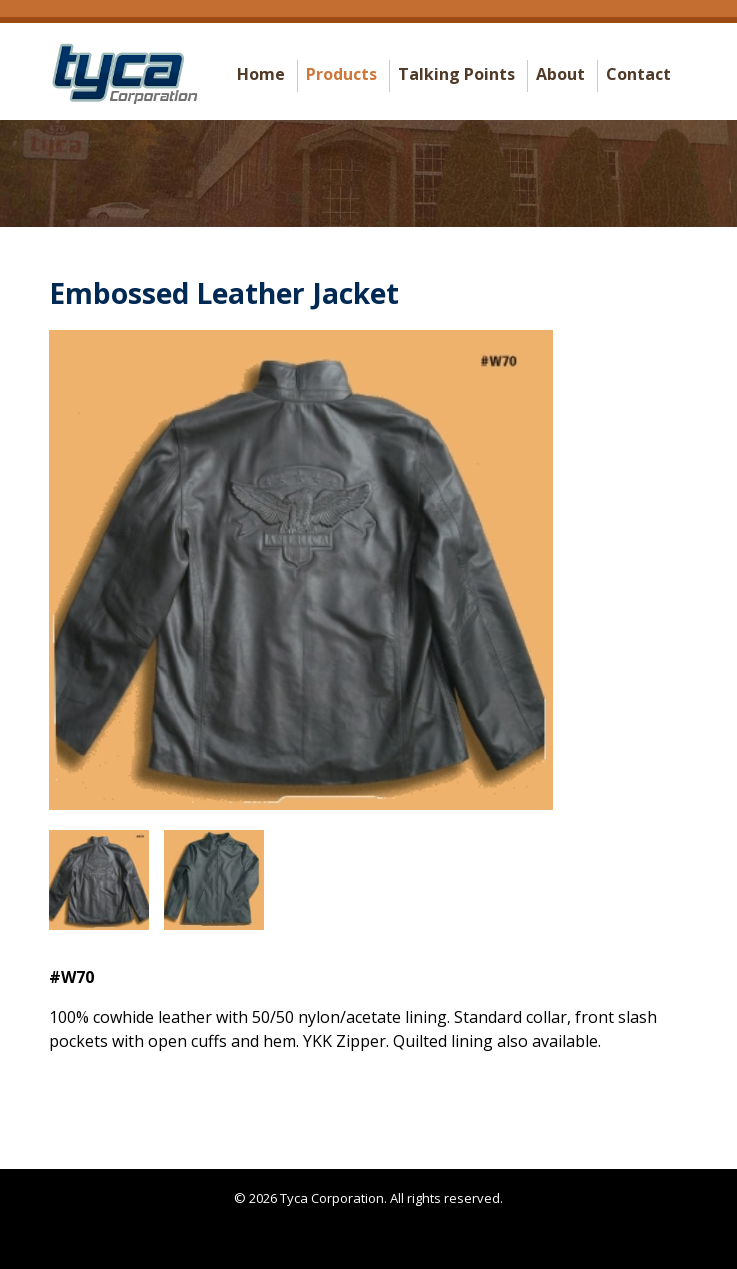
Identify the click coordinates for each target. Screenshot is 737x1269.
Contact (638, 74)
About (560, 74)
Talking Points (456, 74)
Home (261, 74)
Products (341, 74)
